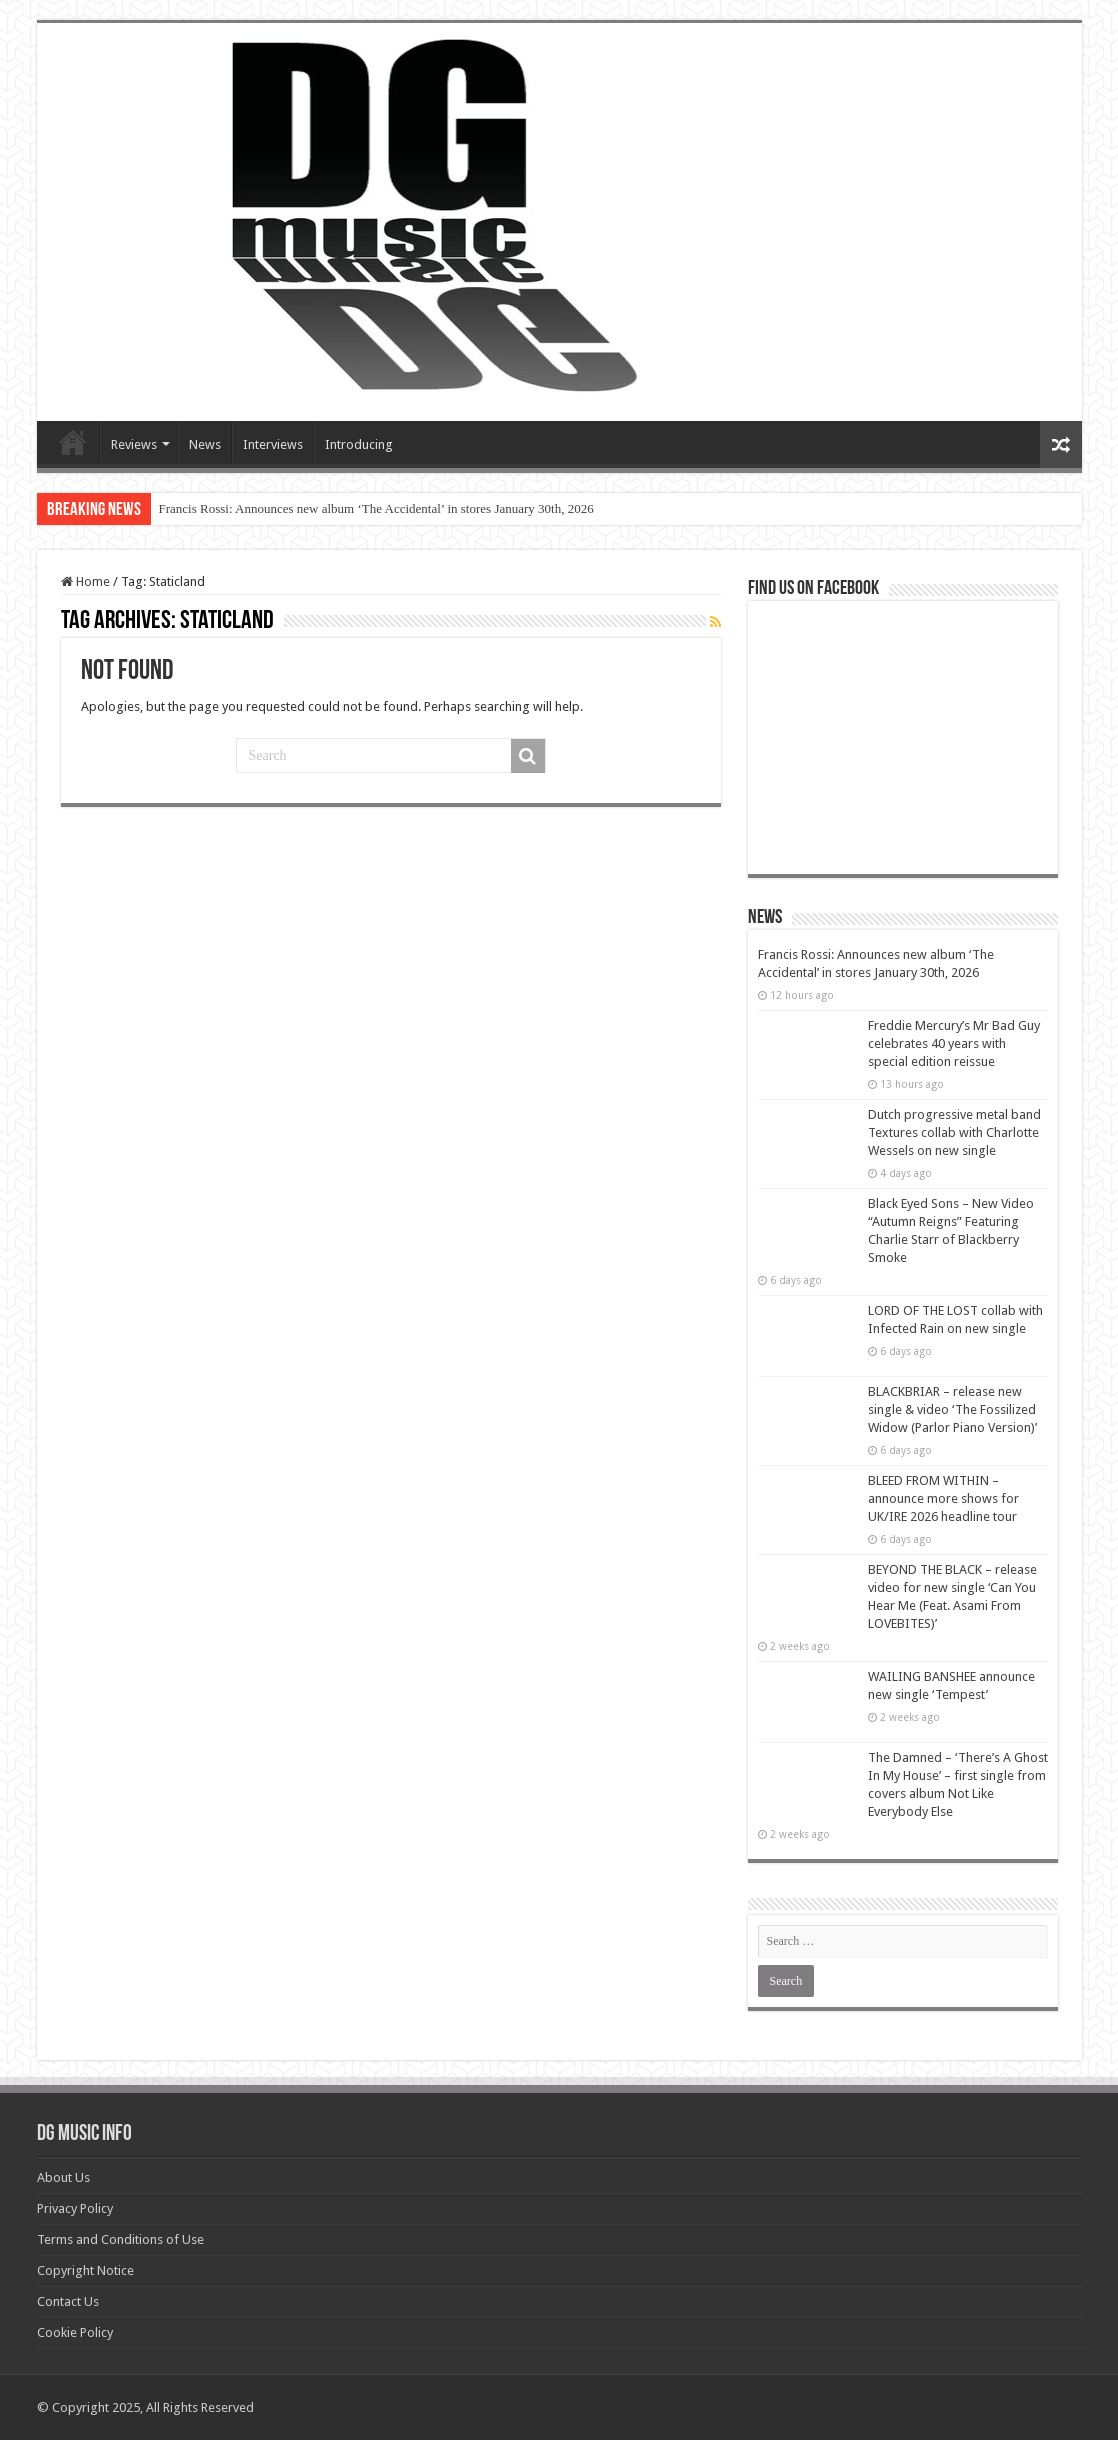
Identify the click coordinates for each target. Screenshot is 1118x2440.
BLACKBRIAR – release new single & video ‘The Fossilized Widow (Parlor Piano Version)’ (952, 1409)
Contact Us (68, 2301)
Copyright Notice (85, 2270)
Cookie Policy (75, 2332)
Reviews (134, 444)
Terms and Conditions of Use (120, 2239)
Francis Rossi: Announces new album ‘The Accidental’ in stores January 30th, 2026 (376, 508)
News (205, 444)
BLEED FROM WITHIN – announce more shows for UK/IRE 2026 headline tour (943, 1498)
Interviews (273, 444)
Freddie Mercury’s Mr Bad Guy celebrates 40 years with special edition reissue (954, 1043)
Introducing (359, 444)
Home (85, 581)
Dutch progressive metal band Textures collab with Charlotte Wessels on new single (954, 1132)
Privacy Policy (75, 2208)
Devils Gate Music (73, 442)
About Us (63, 2177)
